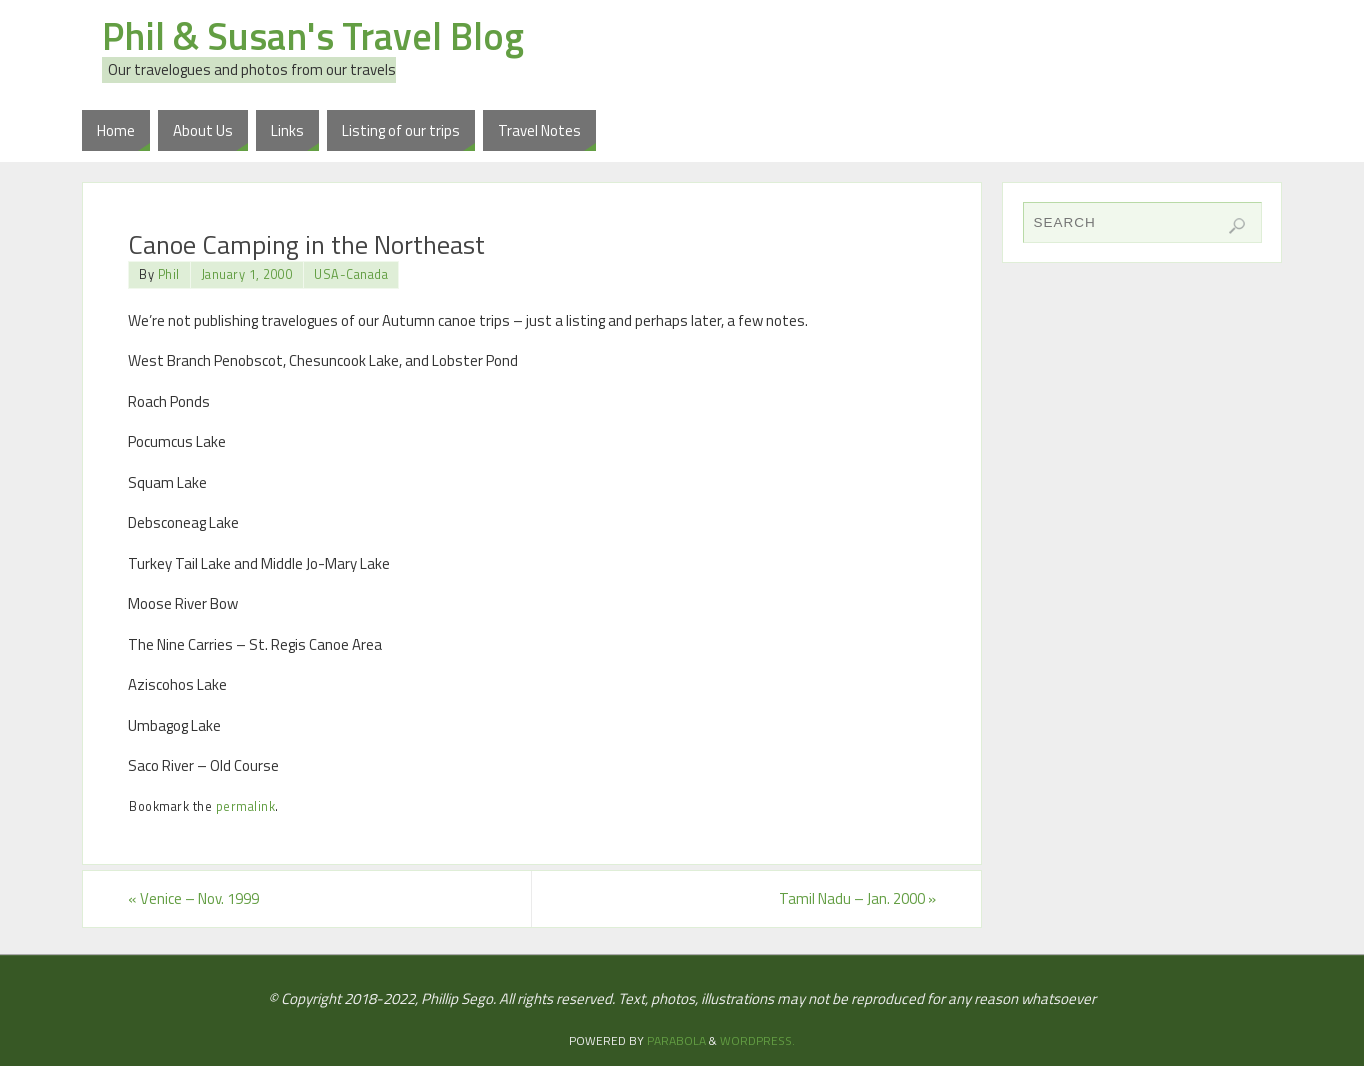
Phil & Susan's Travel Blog (313, 36)
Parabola (676, 1040)
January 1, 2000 (247, 274)
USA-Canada (351, 274)
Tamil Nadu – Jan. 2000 (857, 898)
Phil (169, 274)
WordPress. (757, 1040)
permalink (246, 806)
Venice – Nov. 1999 (193, 898)
